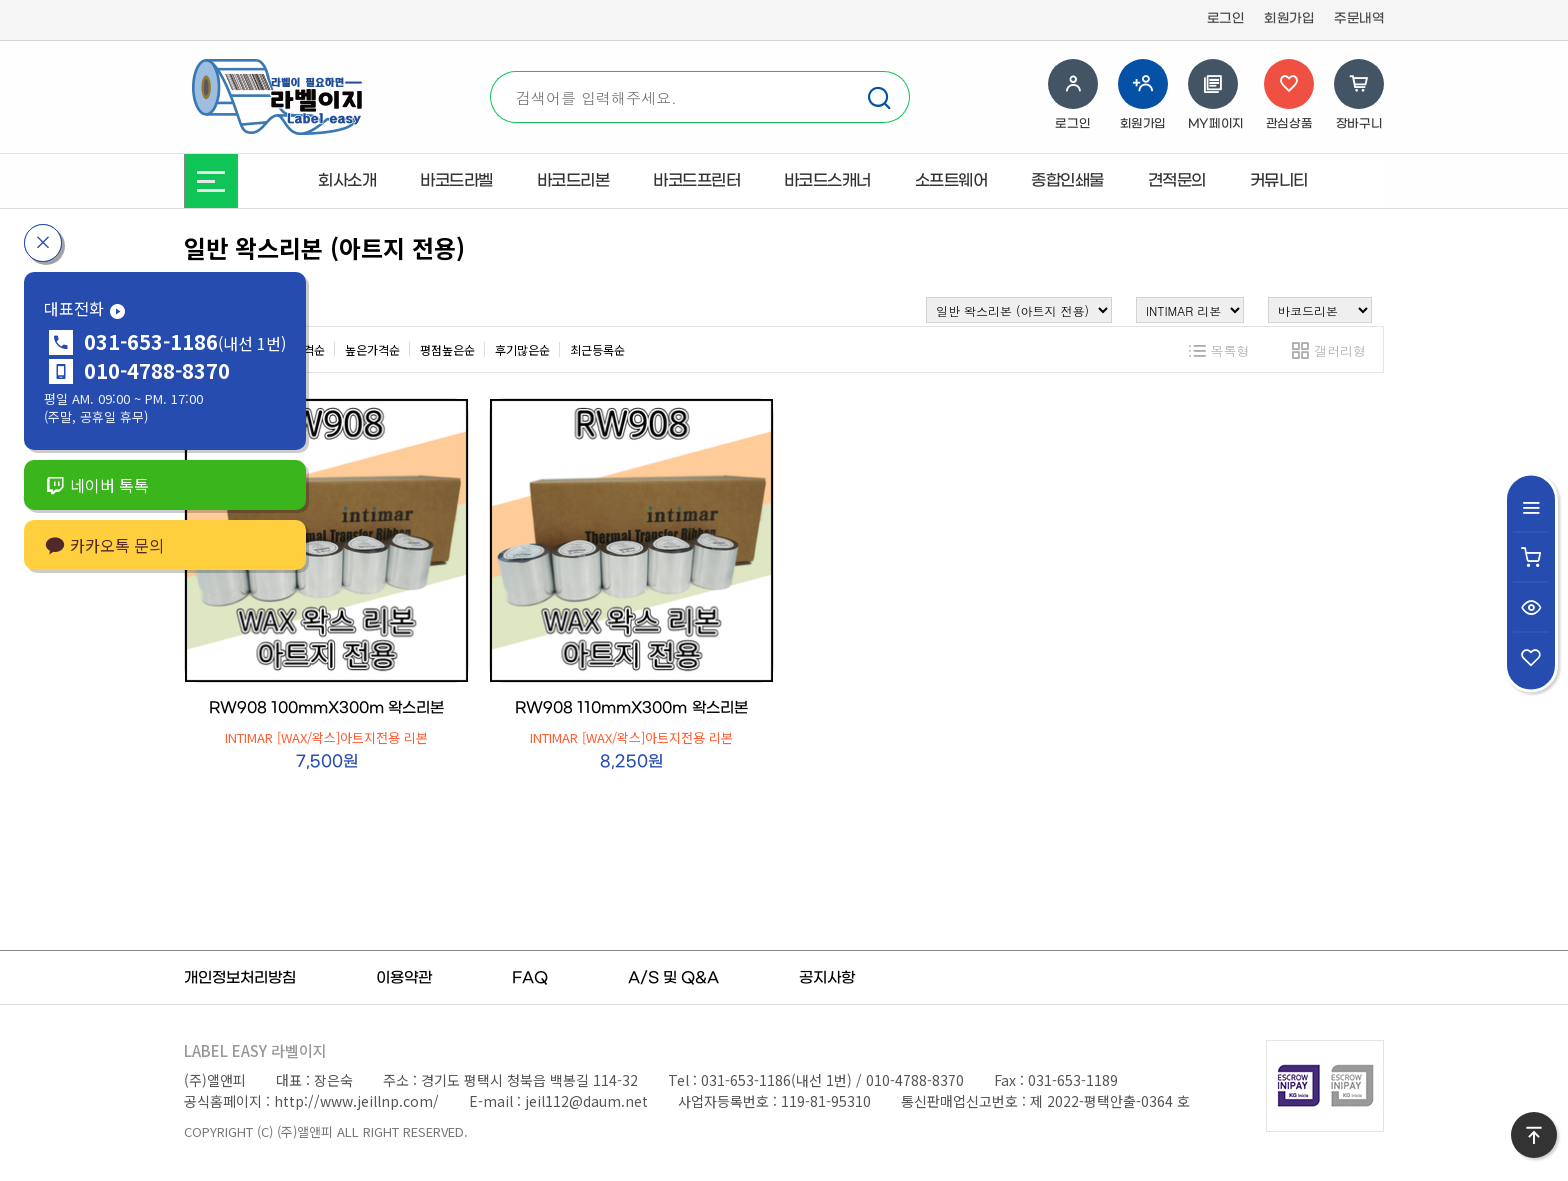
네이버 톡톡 (96, 485)
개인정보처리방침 (240, 978)
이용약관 (404, 978)
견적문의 (1177, 181)
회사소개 (347, 181)
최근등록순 (597, 349)
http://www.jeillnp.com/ (356, 1101)
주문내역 (1359, 19)
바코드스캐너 (827, 181)
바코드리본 (573, 181)
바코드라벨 (456, 181)
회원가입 (1289, 19)
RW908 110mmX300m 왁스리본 (631, 708)
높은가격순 (372, 349)
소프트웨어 (951, 181)
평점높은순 (447, 349)
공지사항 (827, 978)
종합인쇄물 (1067, 181)
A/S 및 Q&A (673, 978)
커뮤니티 (1279, 181)
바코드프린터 (696, 181)
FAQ (530, 978)
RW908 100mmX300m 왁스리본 (326, 708)
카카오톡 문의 (104, 545)
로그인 (1226, 19)
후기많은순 (522, 349)
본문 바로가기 (0, 0)
